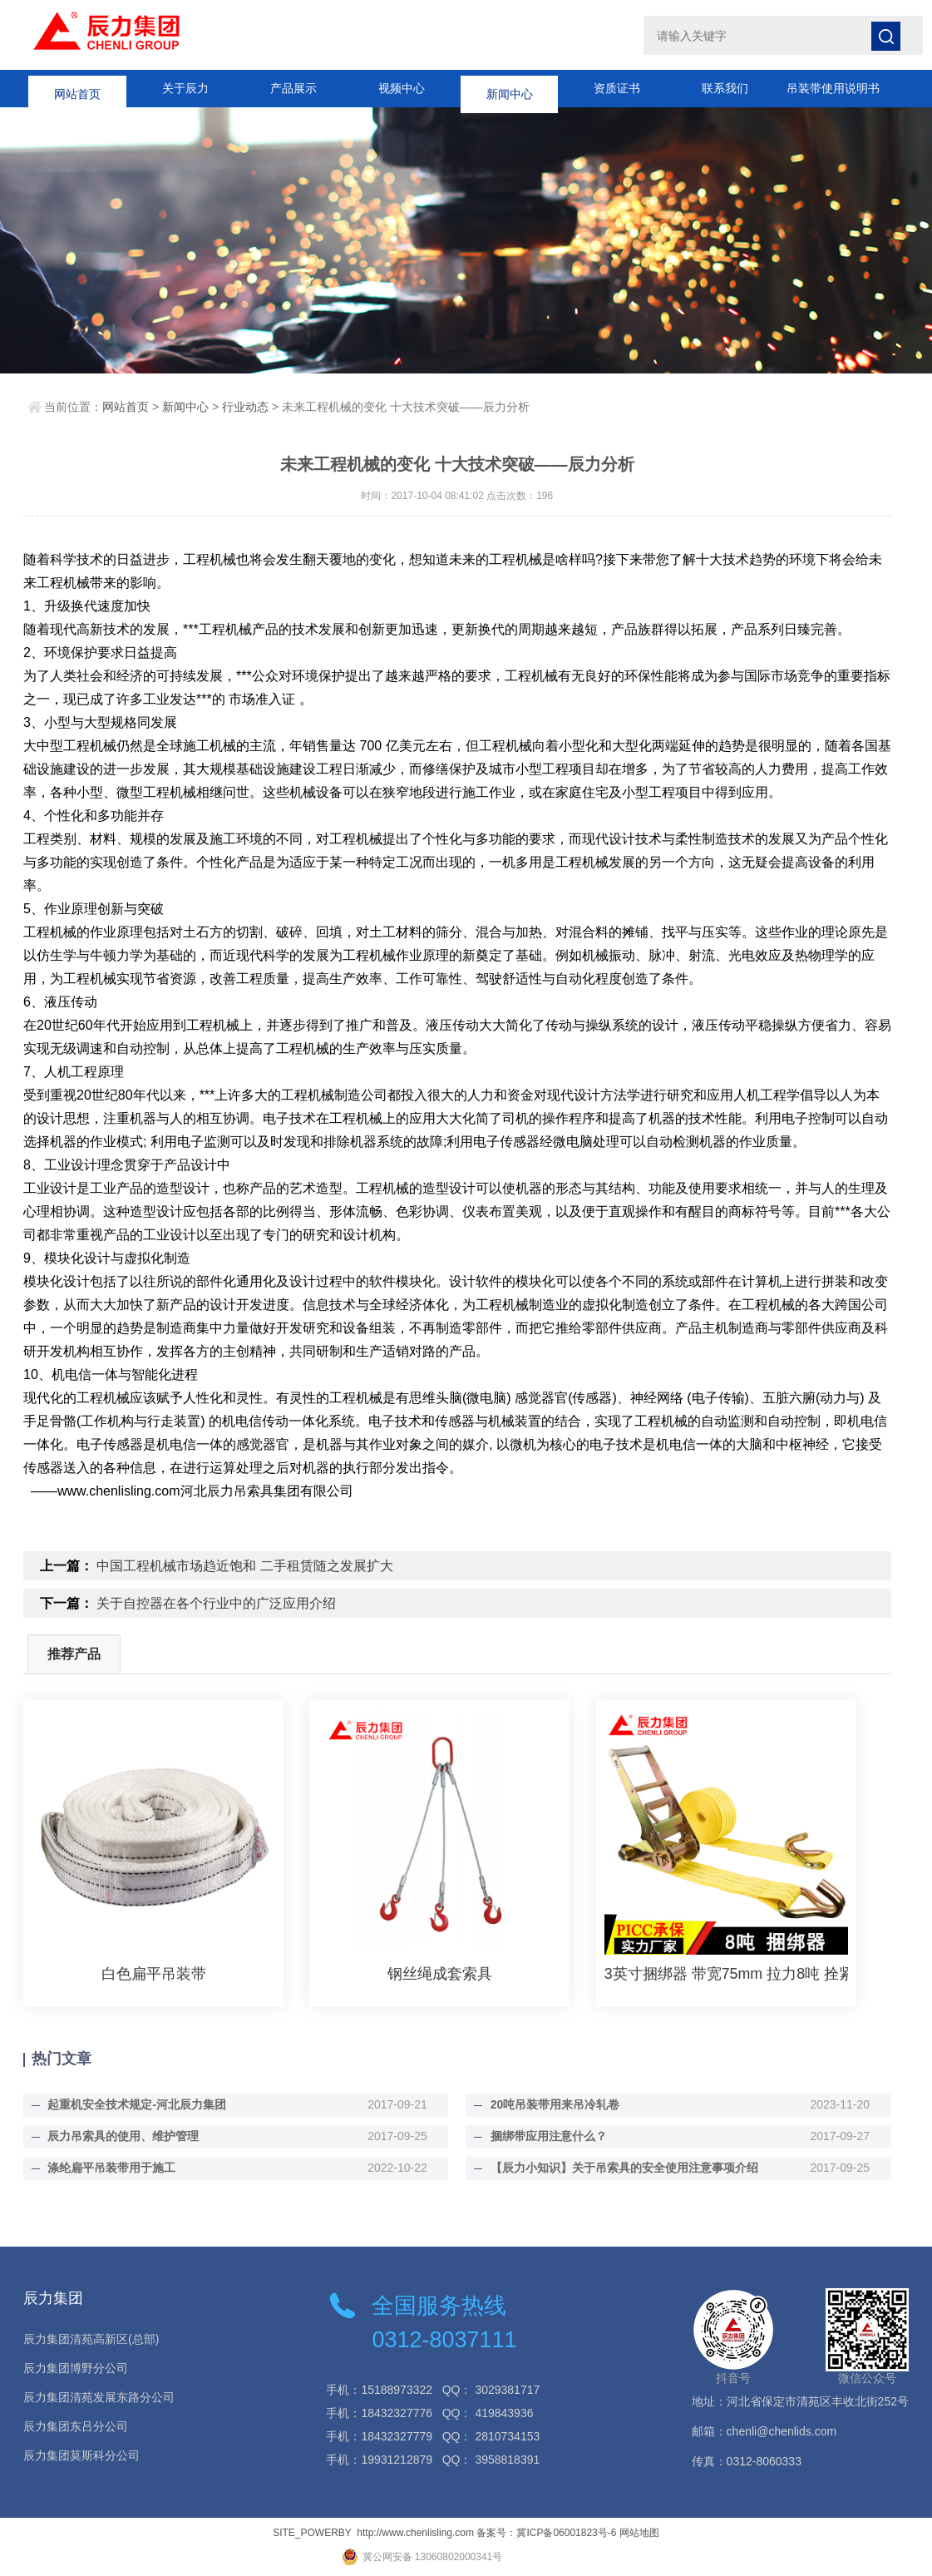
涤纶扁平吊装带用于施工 (109, 2167)
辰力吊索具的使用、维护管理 (120, 2136)
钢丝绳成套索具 (439, 1973)
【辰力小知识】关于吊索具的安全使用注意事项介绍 (621, 2167)
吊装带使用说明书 (833, 88)
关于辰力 (185, 88)
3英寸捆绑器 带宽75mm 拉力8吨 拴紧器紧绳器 (726, 1973)
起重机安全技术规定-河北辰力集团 (134, 2104)
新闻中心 (509, 88)
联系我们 (725, 88)
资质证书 (617, 88)
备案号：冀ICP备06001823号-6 (546, 2533)
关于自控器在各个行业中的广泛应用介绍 (216, 1603)
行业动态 (245, 406)
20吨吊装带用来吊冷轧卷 (552, 2104)
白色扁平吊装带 (153, 1973)
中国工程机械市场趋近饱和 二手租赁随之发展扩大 (244, 1566)
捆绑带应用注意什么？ (545, 2136)
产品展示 (293, 88)
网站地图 (639, 2533)
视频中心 (401, 88)
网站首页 (77, 88)
